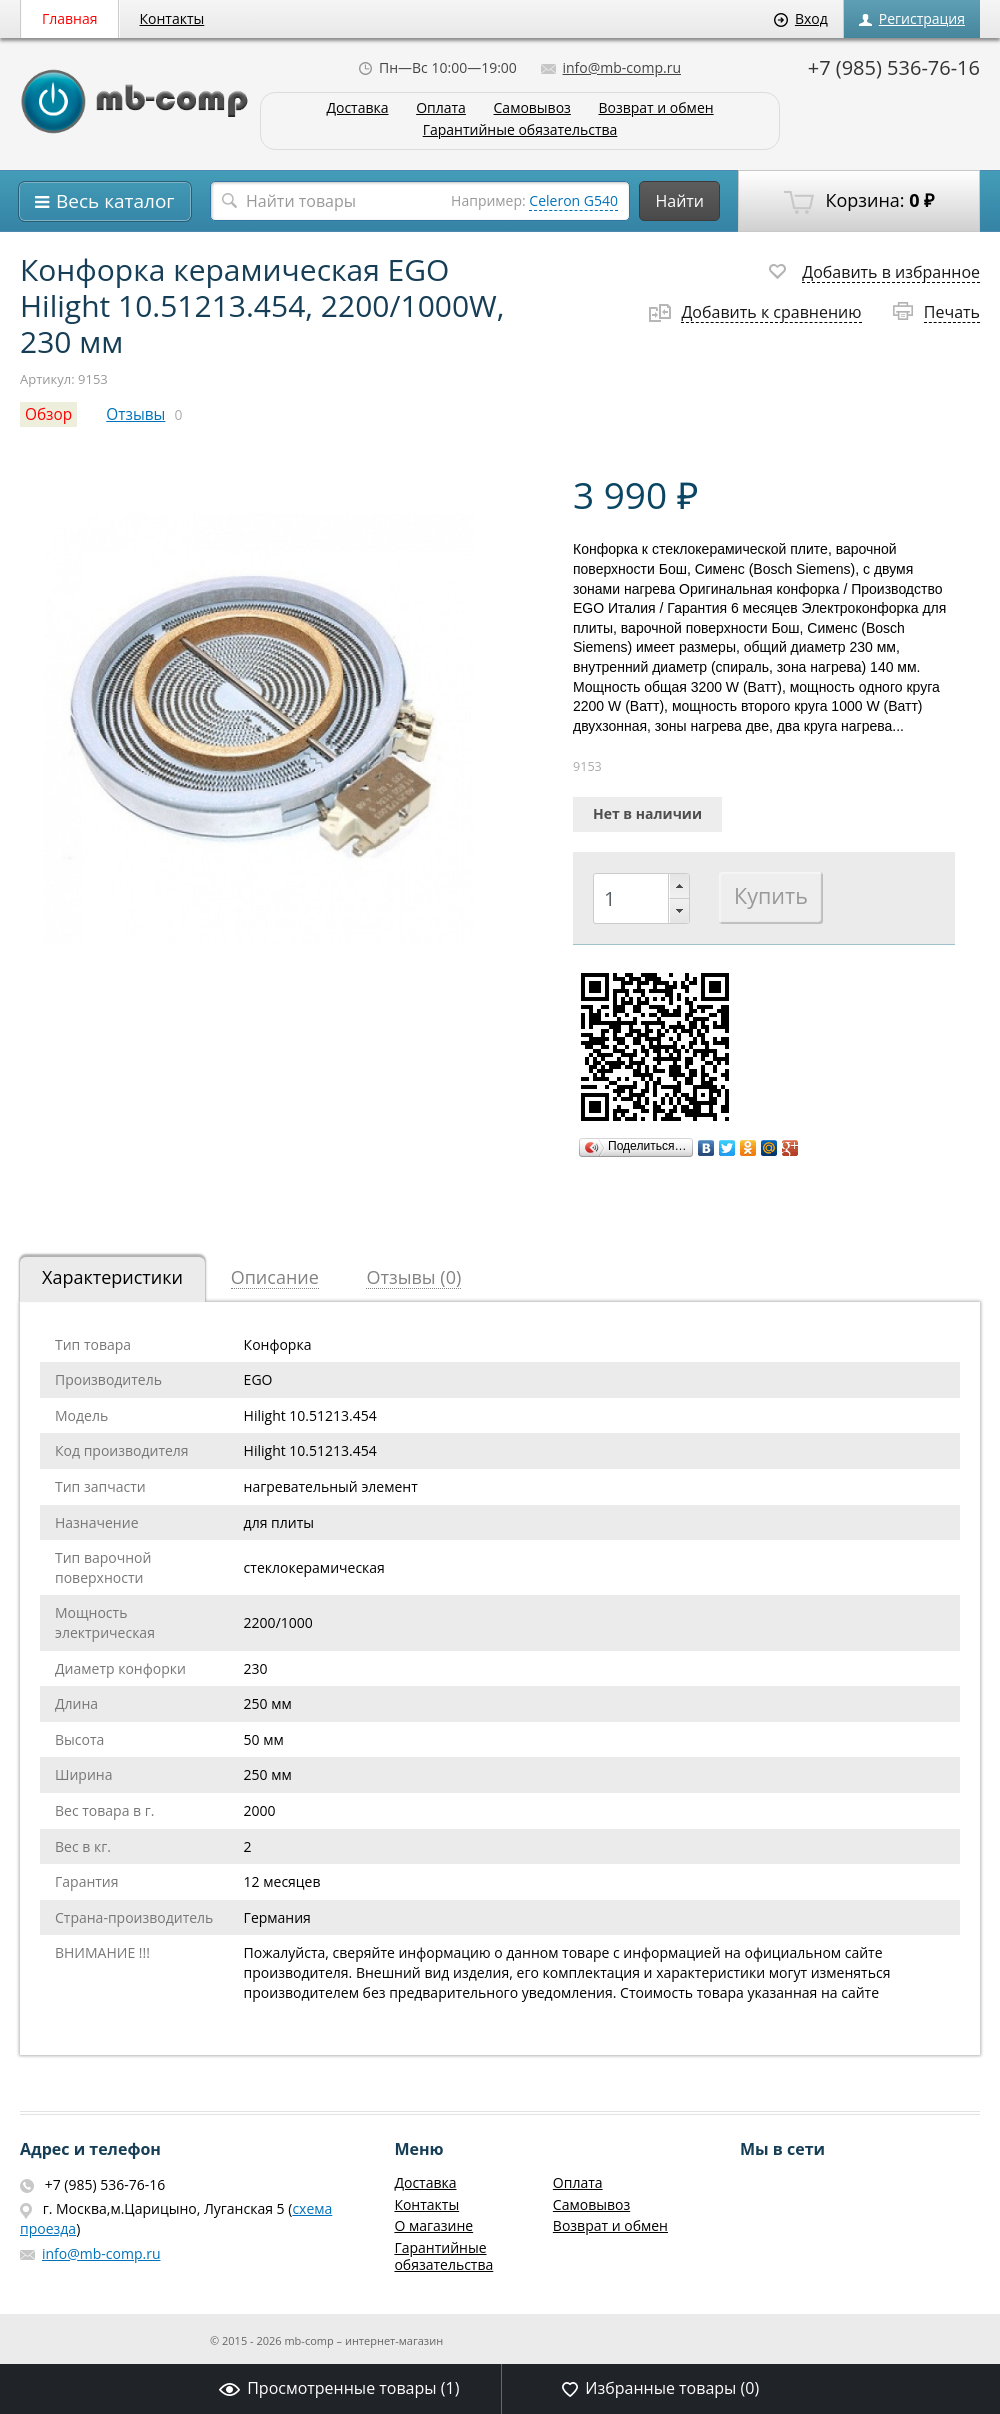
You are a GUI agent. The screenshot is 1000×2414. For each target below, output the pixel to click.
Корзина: (859, 201)
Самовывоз (532, 108)
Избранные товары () (660, 2388)
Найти (679, 201)
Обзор (48, 414)
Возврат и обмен (655, 108)
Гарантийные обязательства (520, 130)
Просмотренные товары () (339, 2388)
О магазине (433, 2225)
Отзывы (135, 414)
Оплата (441, 108)
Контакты (172, 18)
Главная (70, 18)
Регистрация (912, 18)
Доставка (357, 108)
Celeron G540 (573, 200)
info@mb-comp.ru (611, 67)
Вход (801, 18)
